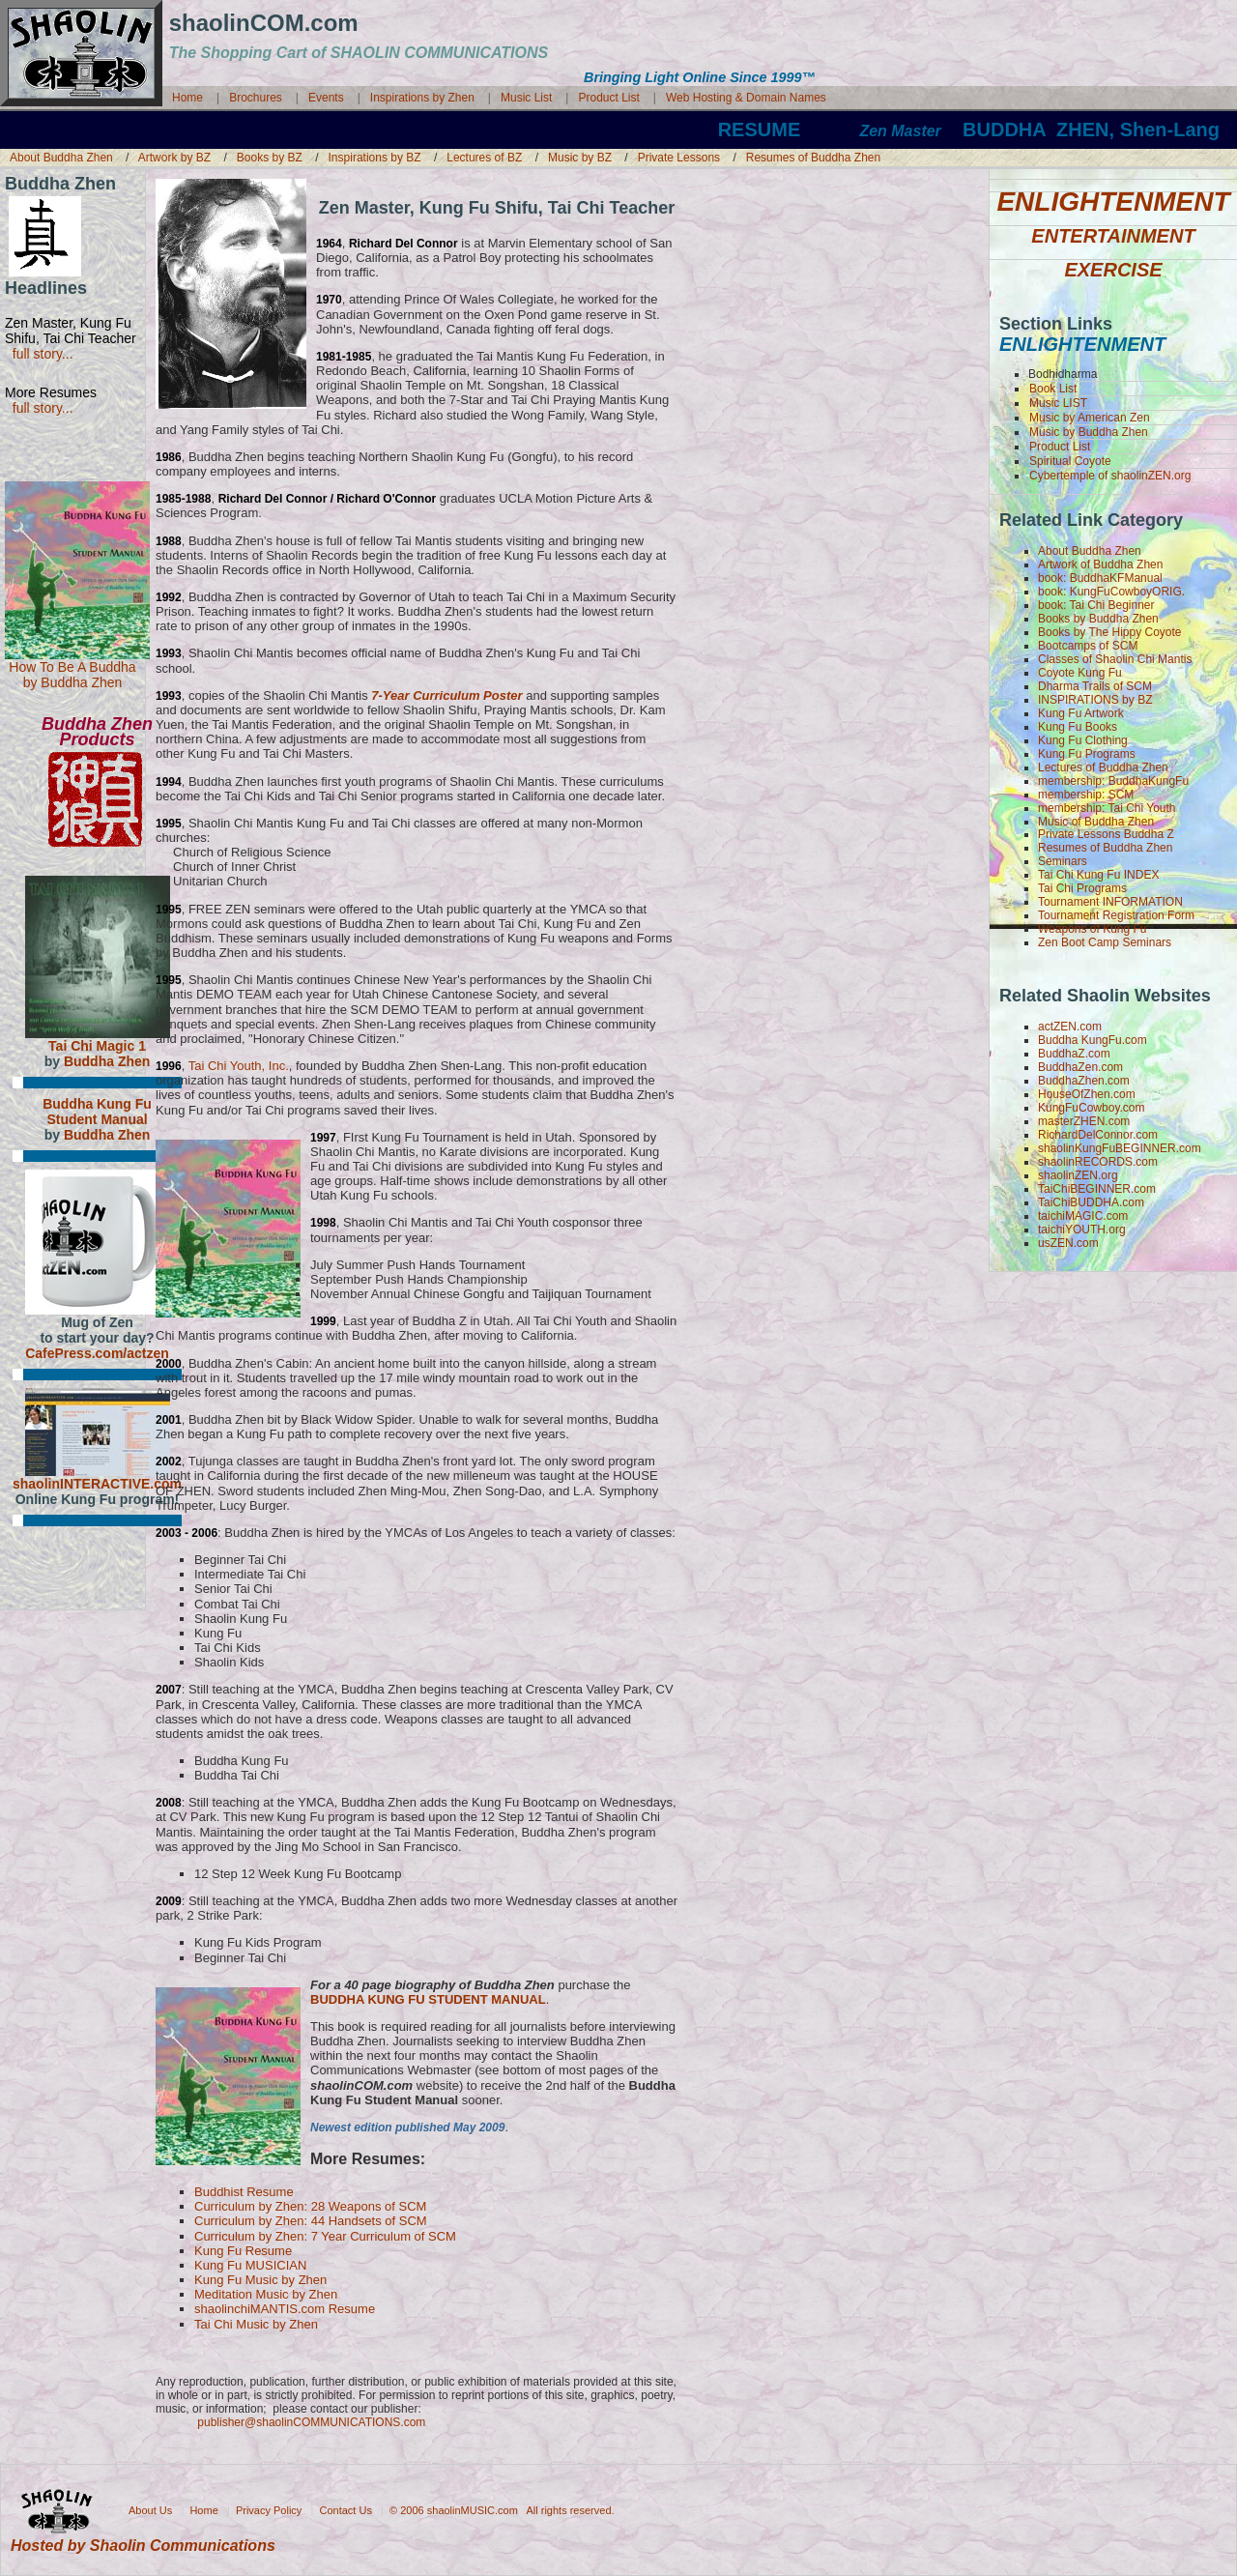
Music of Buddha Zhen (1096, 821)
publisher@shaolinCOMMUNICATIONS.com (311, 2422)
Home (187, 97)
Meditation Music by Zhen (265, 2294)
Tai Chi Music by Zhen (256, 2324)
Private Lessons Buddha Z (1106, 834)
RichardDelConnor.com (1098, 1135)
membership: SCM (1086, 794)
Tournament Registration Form (1116, 915)
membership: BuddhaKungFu (1113, 781)
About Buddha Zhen (63, 157)
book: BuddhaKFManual (1100, 578)
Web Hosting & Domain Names (746, 97)
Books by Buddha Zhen (1098, 618)
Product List (608, 97)
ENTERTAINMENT (1112, 235)
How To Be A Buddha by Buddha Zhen (72, 674)
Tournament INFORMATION (1110, 902)
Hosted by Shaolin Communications (143, 2545)
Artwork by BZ (176, 157)
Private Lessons (681, 157)
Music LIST (1058, 403)
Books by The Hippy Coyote (1110, 632)
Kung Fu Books (1077, 727)
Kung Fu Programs (1087, 754)
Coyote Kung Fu (1080, 673)
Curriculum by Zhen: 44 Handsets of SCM (310, 2221)
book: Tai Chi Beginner (1096, 605)
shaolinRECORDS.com (1098, 1162)
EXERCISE (1113, 269)
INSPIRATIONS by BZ (1095, 700)
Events (326, 97)
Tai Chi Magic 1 (97, 1046)
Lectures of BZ (485, 157)
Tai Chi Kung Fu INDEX (1098, 875)
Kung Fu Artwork (1081, 713)
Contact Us (346, 2509)
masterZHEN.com (1084, 1121)
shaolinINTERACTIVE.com (97, 1483)
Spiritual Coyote (1070, 461)
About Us (150, 2509)
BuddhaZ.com (1074, 1053)
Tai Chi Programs (1082, 888)
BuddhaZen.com (1080, 1067)
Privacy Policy (269, 2509)
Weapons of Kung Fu (1092, 929)
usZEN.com (1068, 1243)
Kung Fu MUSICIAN (250, 2265)
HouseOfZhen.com (1087, 1094)
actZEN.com (1070, 1026)
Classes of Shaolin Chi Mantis (1115, 659)
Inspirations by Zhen (422, 97)
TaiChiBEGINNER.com (1097, 1189)
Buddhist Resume (244, 2192)
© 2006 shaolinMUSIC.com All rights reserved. (501, 2509)
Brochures (255, 97)
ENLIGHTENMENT (1112, 201)
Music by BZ (581, 157)
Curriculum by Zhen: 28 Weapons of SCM (310, 2206)
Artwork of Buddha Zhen (1100, 564)
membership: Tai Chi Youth (1107, 808)
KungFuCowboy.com (1091, 1107)
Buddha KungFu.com (1092, 1040)
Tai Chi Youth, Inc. (238, 1065)
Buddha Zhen (107, 1061)
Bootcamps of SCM (1087, 645)
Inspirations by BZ (376, 157)
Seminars (1062, 861)
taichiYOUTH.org (1082, 1229)
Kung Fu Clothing (1083, 740)
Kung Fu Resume (243, 2250)
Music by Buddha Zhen (1088, 432)
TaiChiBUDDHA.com (1091, 1202)
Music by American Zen (1089, 417)
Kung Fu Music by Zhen (260, 2279)
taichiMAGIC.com (1083, 1216)
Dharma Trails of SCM (1095, 686)
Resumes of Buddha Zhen (813, 157)
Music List (528, 97)
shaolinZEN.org (1078, 1175)
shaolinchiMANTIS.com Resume (284, 2308)
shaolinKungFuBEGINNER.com (1119, 1148)
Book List (1053, 388)
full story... (39, 354)
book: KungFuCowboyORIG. (1111, 591)
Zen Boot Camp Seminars (1104, 942)
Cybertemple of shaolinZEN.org (1110, 475)
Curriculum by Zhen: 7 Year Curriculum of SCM (325, 2236)
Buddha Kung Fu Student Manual (97, 1111)
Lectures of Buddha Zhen (1103, 767)
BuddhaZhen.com (1084, 1080)
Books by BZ (271, 157)
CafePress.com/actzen (97, 1353)
